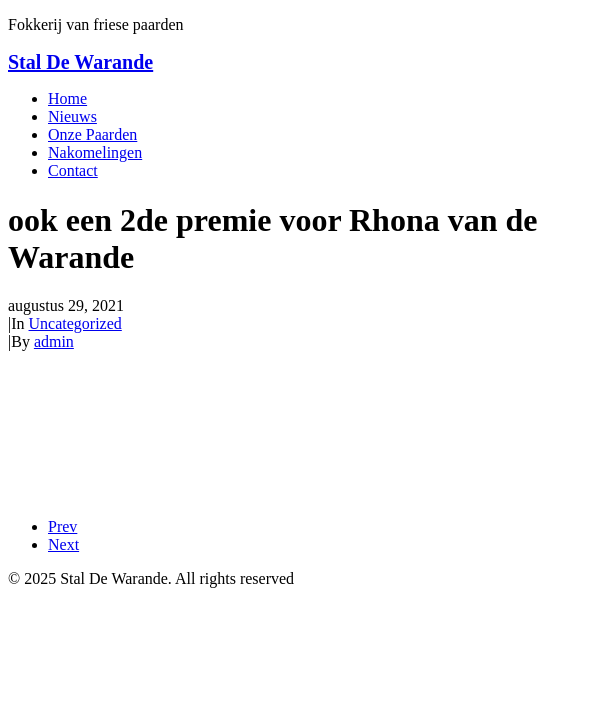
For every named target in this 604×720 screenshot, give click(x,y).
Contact (73, 170)
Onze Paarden (92, 134)
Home (67, 98)
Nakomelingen (95, 152)
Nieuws (72, 116)
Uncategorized (75, 323)
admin (54, 341)
